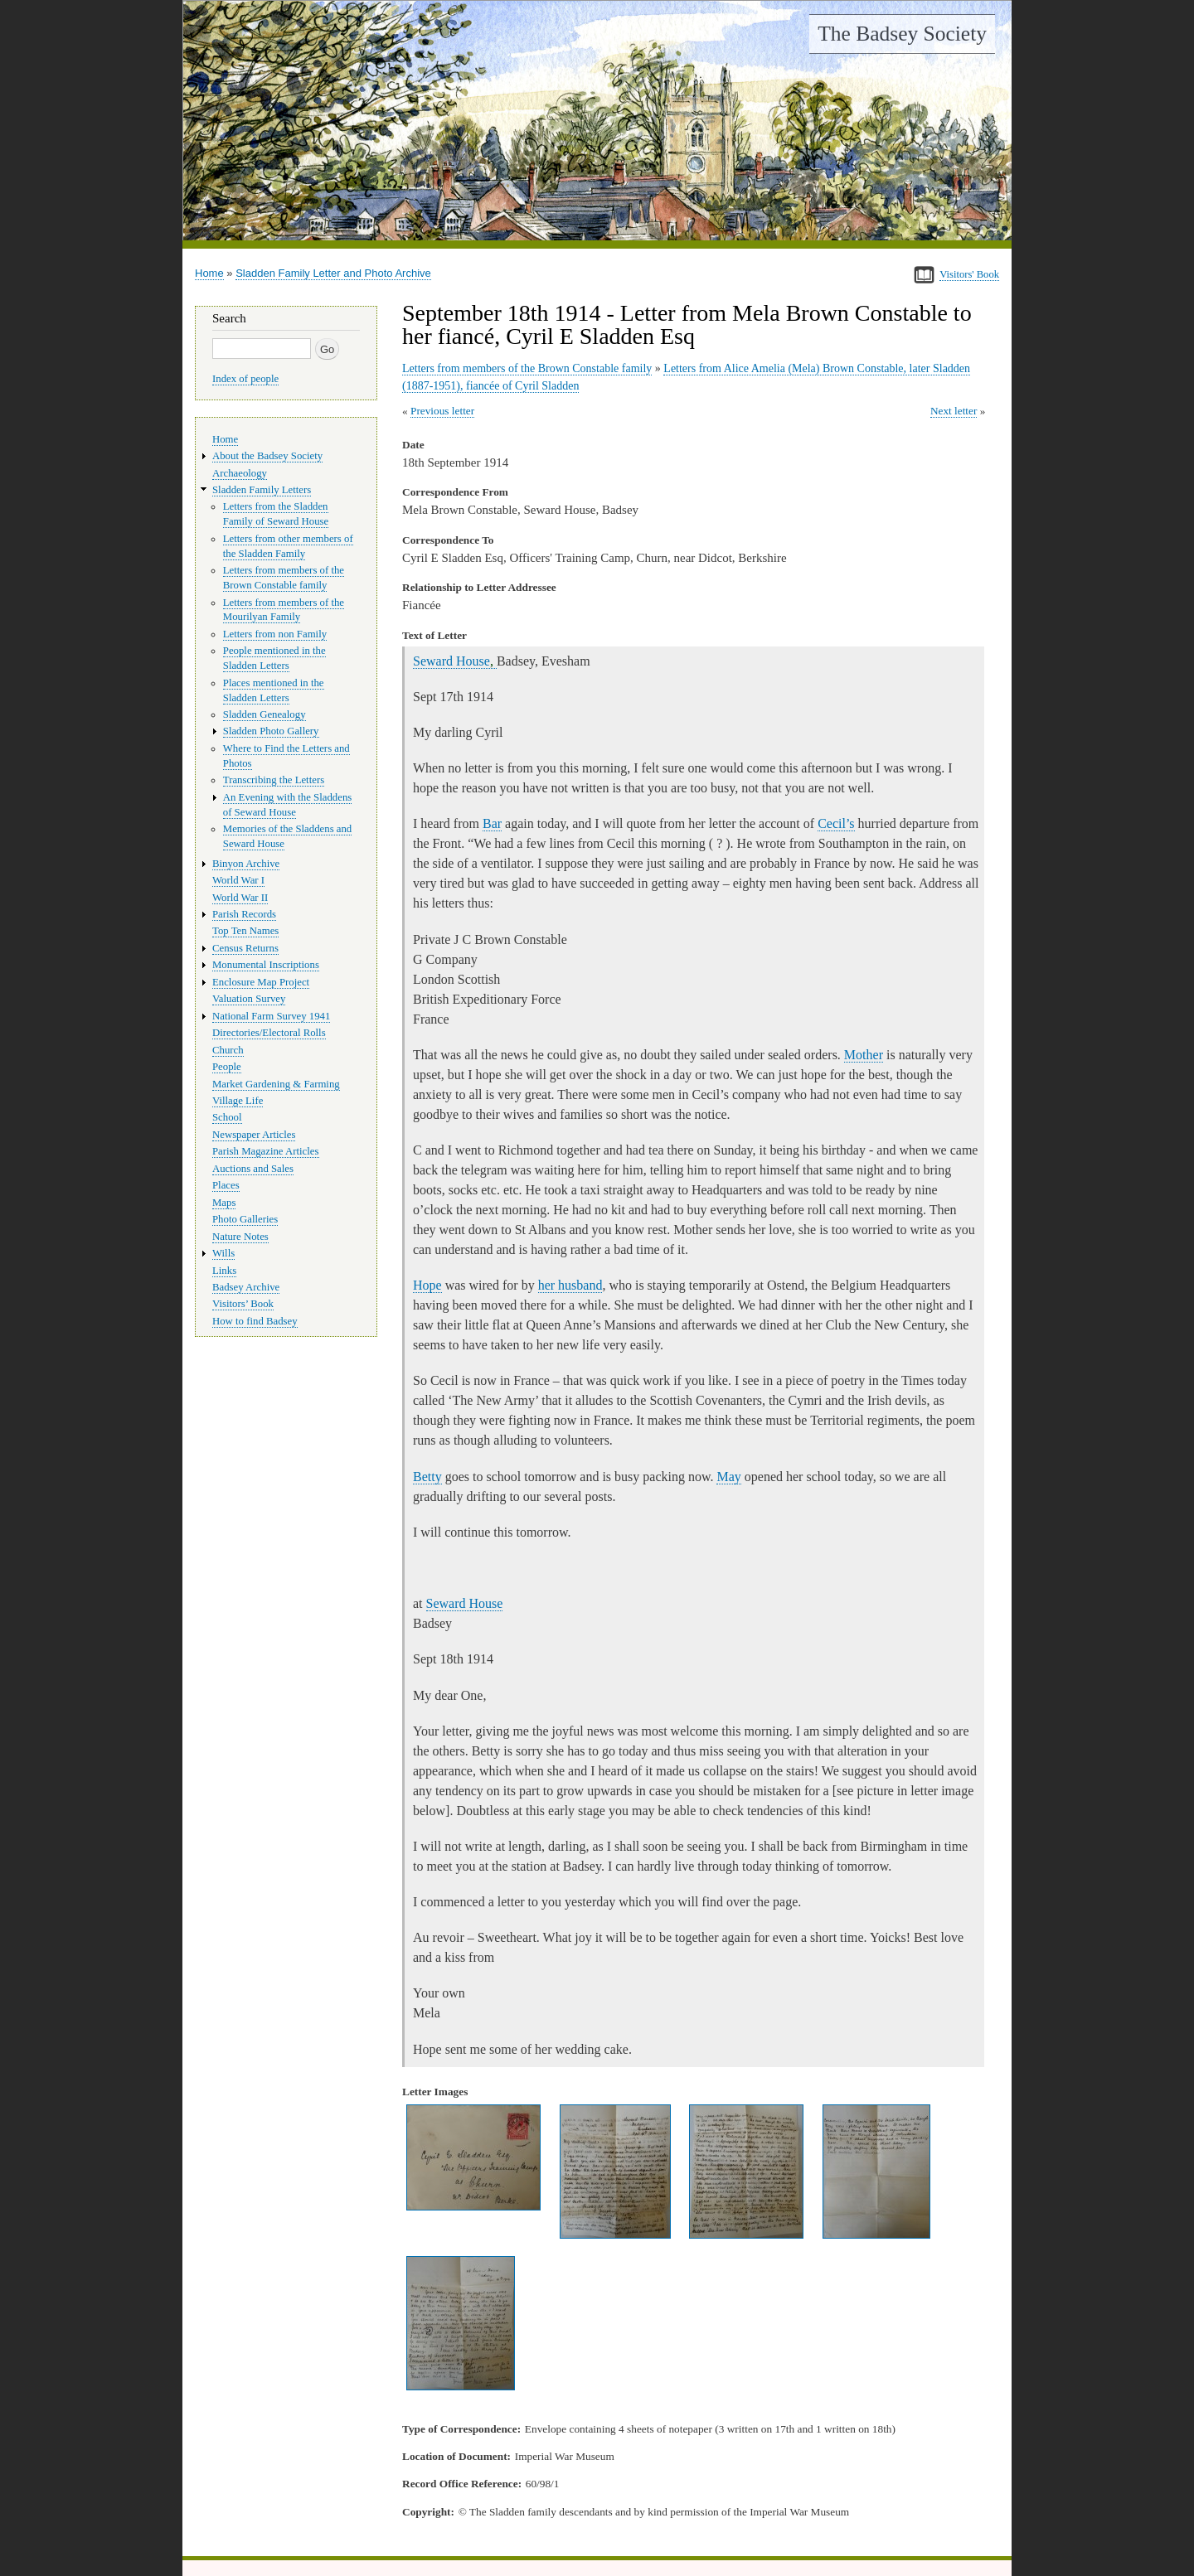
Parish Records (244, 914)
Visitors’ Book (243, 1304)
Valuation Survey (248, 999)
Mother (863, 1055)
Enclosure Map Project (260, 982)
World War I (238, 880)
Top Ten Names (245, 931)
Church (228, 1050)
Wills (223, 1253)
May (728, 1477)
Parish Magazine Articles (265, 1151)
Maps (223, 1202)
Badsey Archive (245, 1287)
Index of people (245, 379)
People (226, 1067)
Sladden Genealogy (264, 714)
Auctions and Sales (253, 1168)
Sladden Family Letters (261, 490)
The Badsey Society (902, 34)
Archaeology (239, 473)
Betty (427, 1477)
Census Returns (245, 948)
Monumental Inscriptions (265, 965)
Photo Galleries (245, 1219)
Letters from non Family (275, 634)
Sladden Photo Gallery (271, 731)
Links (224, 1270)
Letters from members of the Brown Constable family (527, 368)
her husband (570, 1285)
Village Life (237, 1100)
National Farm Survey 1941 (271, 1016)
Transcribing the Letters (273, 780)
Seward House (455, 661)
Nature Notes (240, 1236)
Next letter (954, 410)
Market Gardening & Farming (276, 1084)
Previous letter (442, 410)
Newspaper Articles (253, 1134)
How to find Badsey (255, 1321)
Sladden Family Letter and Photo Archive (333, 273)
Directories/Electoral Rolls (269, 1033)
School (227, 1117)
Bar (492, 823)
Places (226, 1185)
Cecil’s (836, 823)
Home (209, 273)
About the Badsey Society (267, 456)
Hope (427, 1285)
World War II (240, 897)
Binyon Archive (245, 863)
